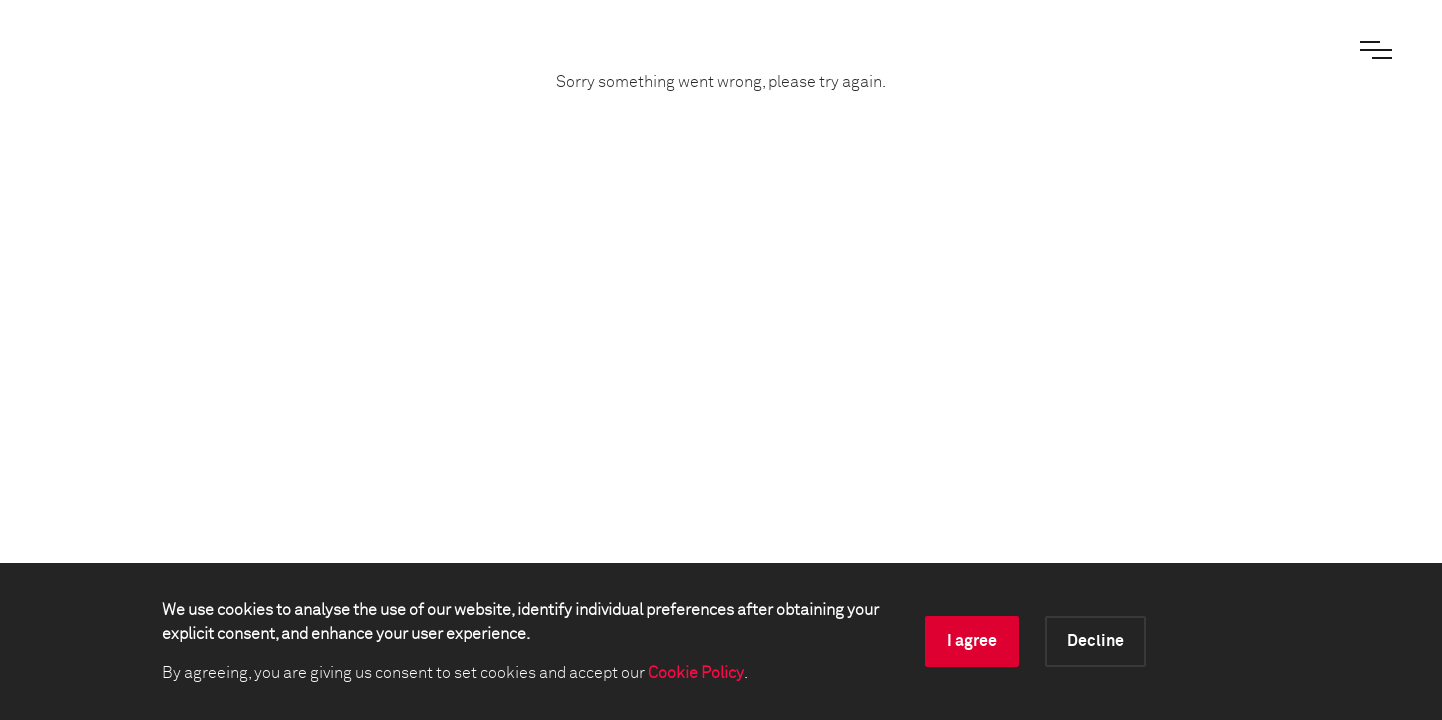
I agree (972, 641)
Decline (1095, 641)
